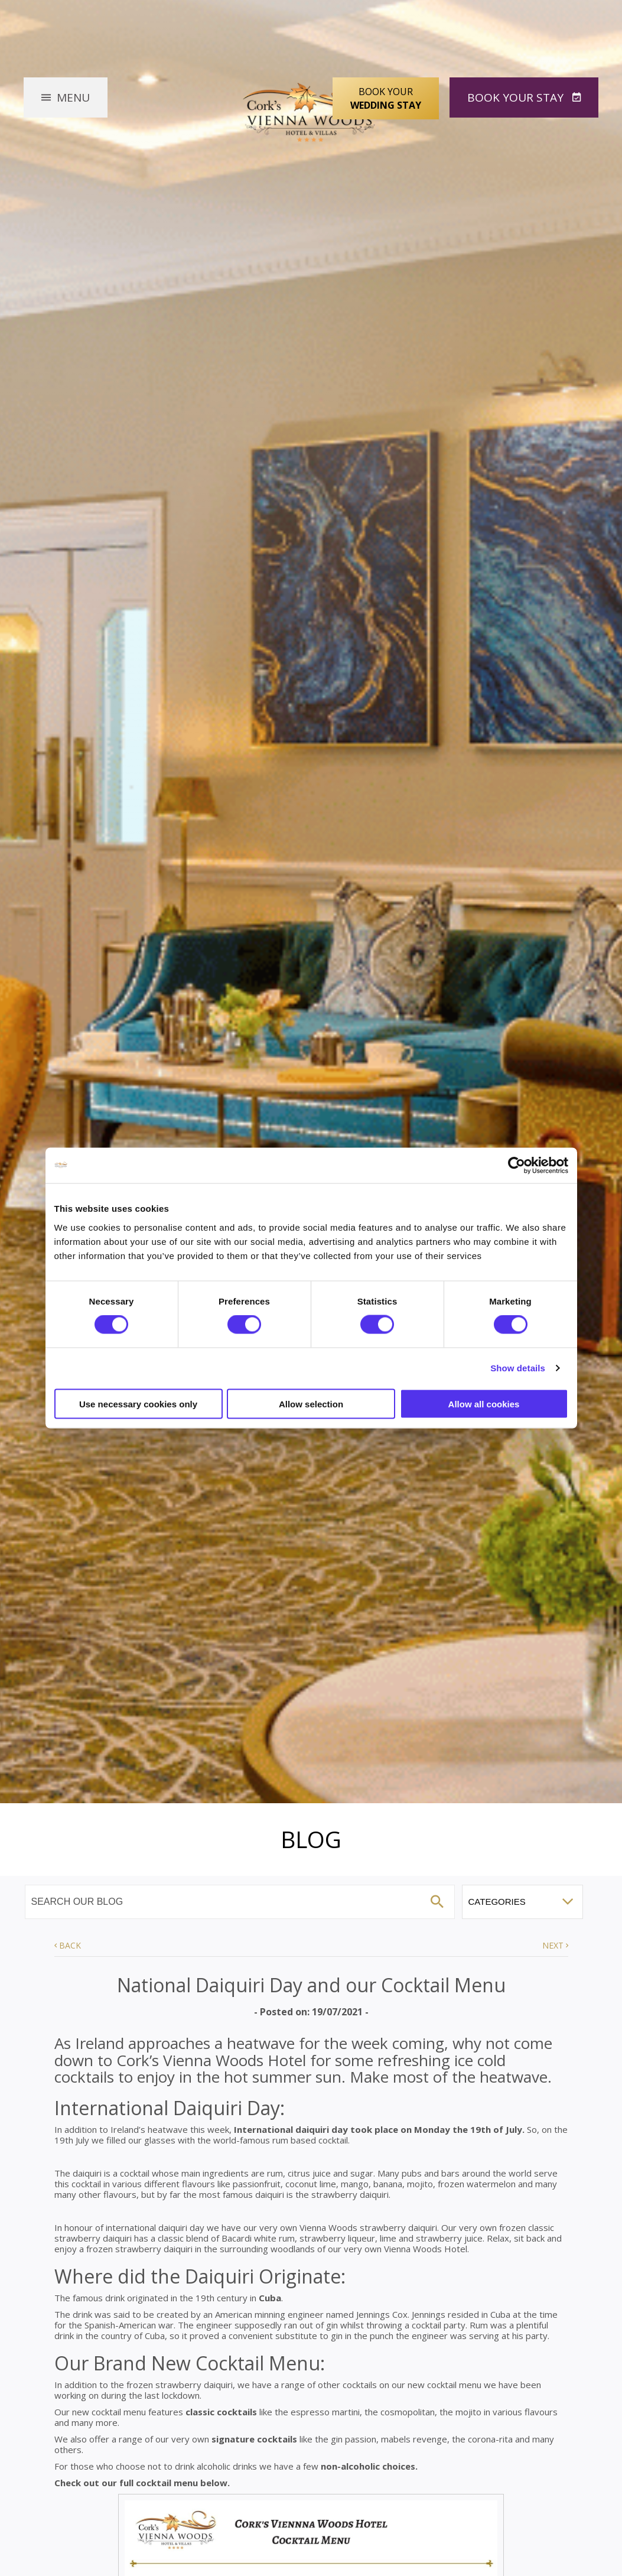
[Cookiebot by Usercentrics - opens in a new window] (516, 1166)
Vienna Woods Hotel (311, 109)
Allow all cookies (484, 1403)
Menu (73, 97)
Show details (517, 1368)
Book (516, 97)
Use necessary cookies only (138, 1403)
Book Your (385, 98)
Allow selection (311, 1403)
